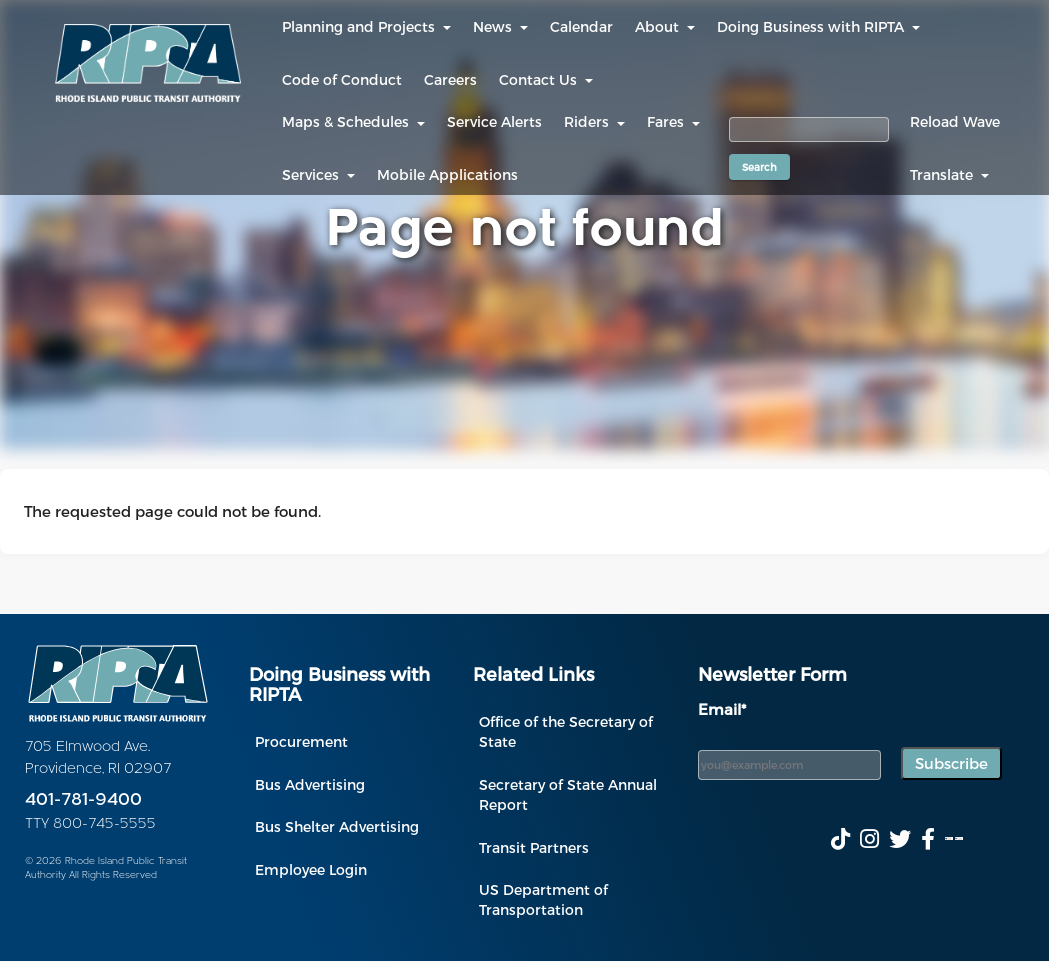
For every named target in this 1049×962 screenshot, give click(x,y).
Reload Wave (955, 121)
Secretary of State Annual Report (568, 794)
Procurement (301, 741)
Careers (450, 79)
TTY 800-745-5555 (90, 824)
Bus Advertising (310, 784)
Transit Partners (534, 847)
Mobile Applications (447, 174)
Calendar (581, 26)
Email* (722, 709)
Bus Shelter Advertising (337, 826)
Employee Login (311, 869)
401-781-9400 (83, 800)
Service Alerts (494, 121)
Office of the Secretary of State (566, 731)
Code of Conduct (342, 79)
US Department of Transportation (543, 899)
